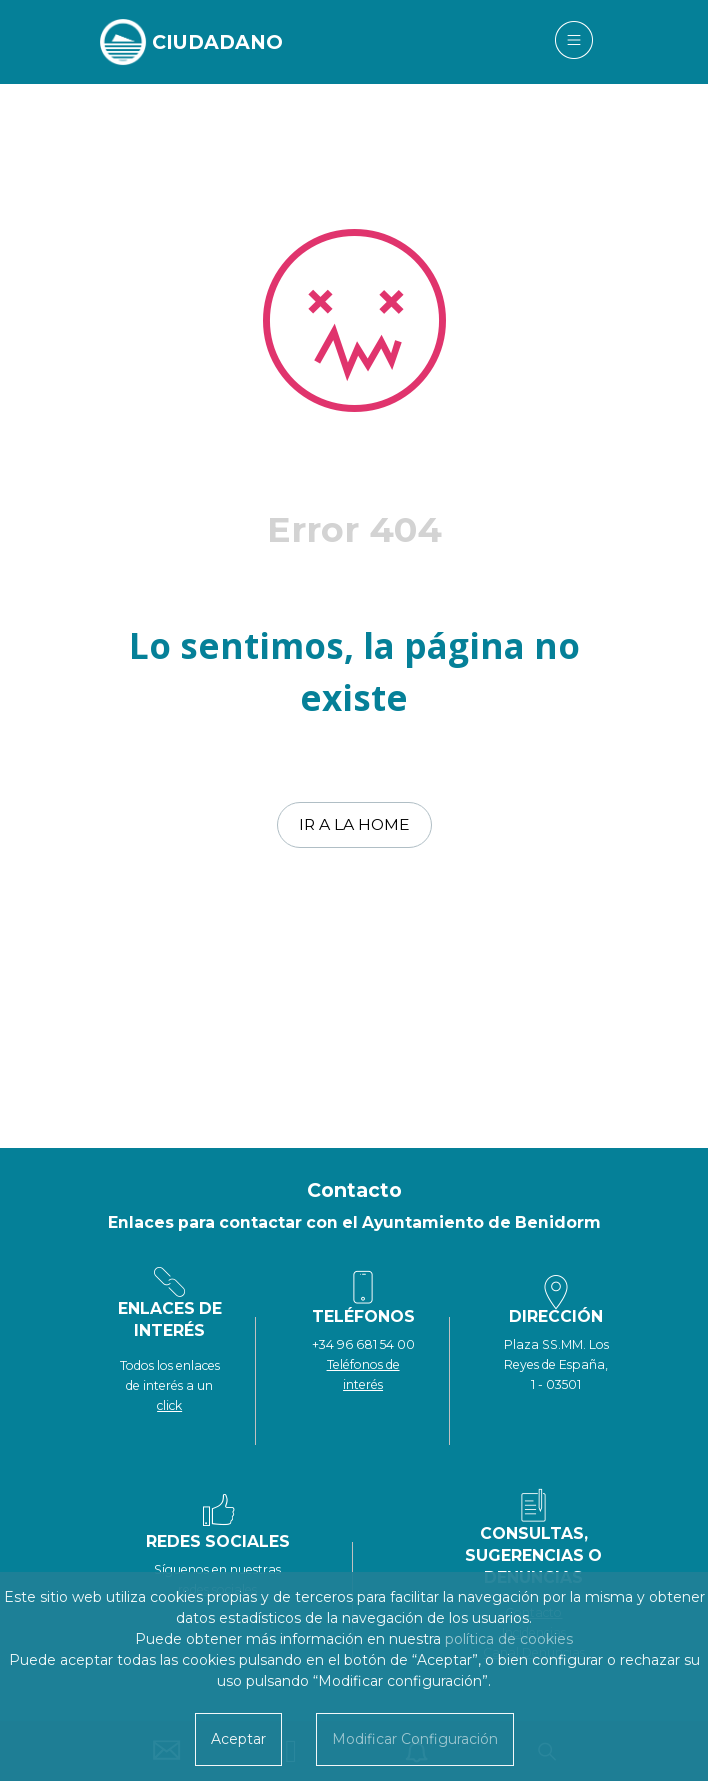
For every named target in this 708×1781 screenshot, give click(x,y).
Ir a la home (354, 824)
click (169, 1405)
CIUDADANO (217, 42)
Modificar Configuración (415, 1739)
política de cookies (509, 1639)
